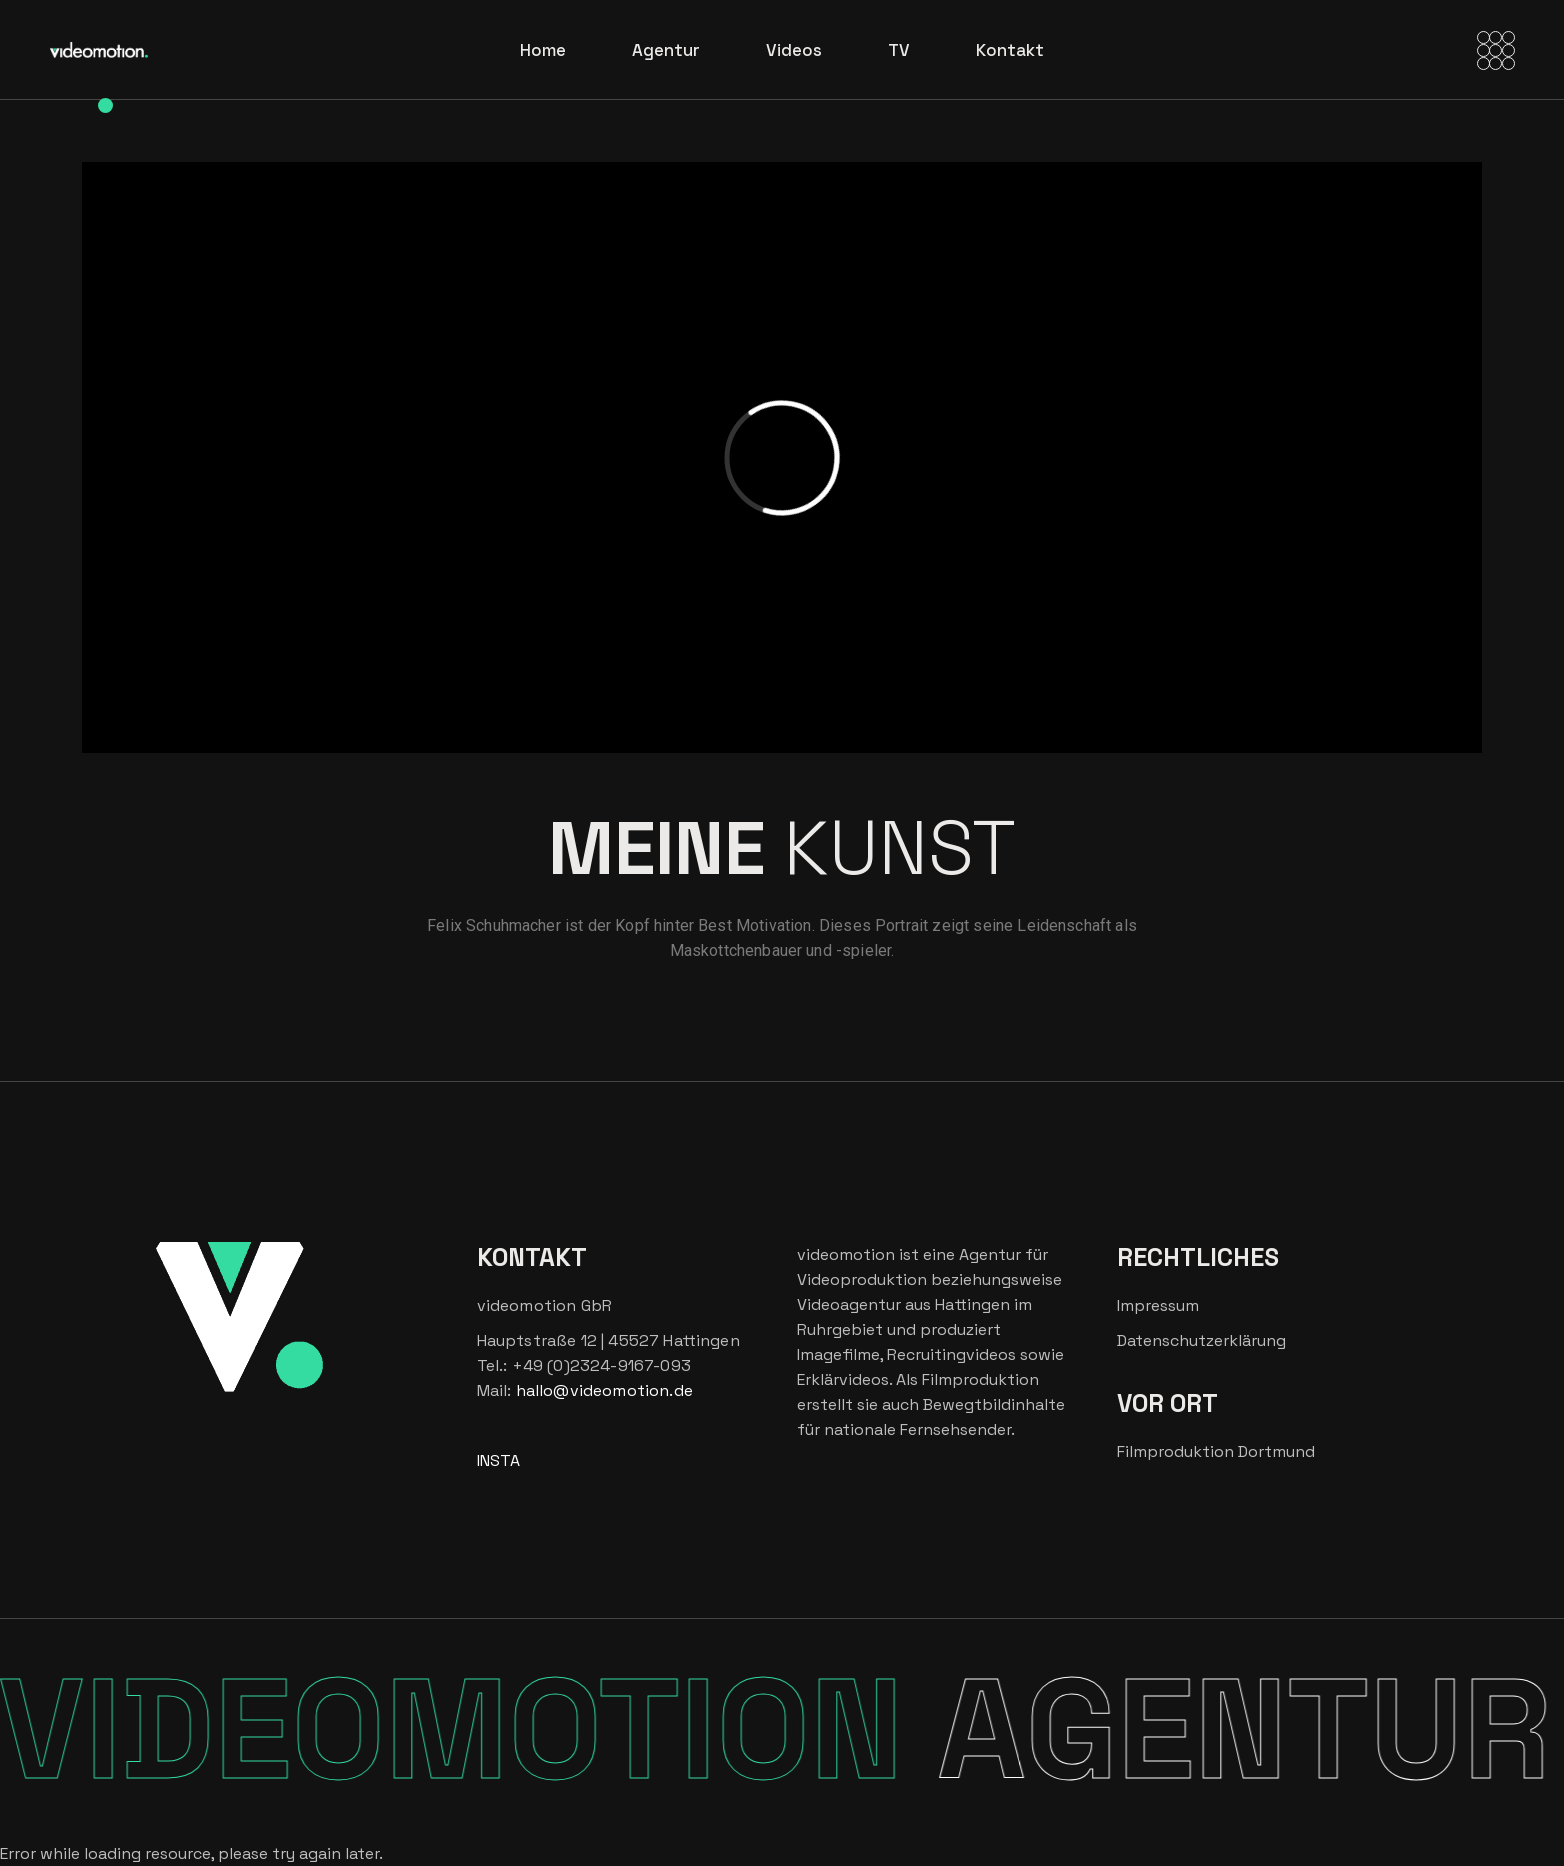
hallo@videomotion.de (604, 1390)
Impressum (1158, 1305)
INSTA (498, 1460)
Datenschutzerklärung (1201, 1340)
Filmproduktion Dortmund (1216, 1451)
